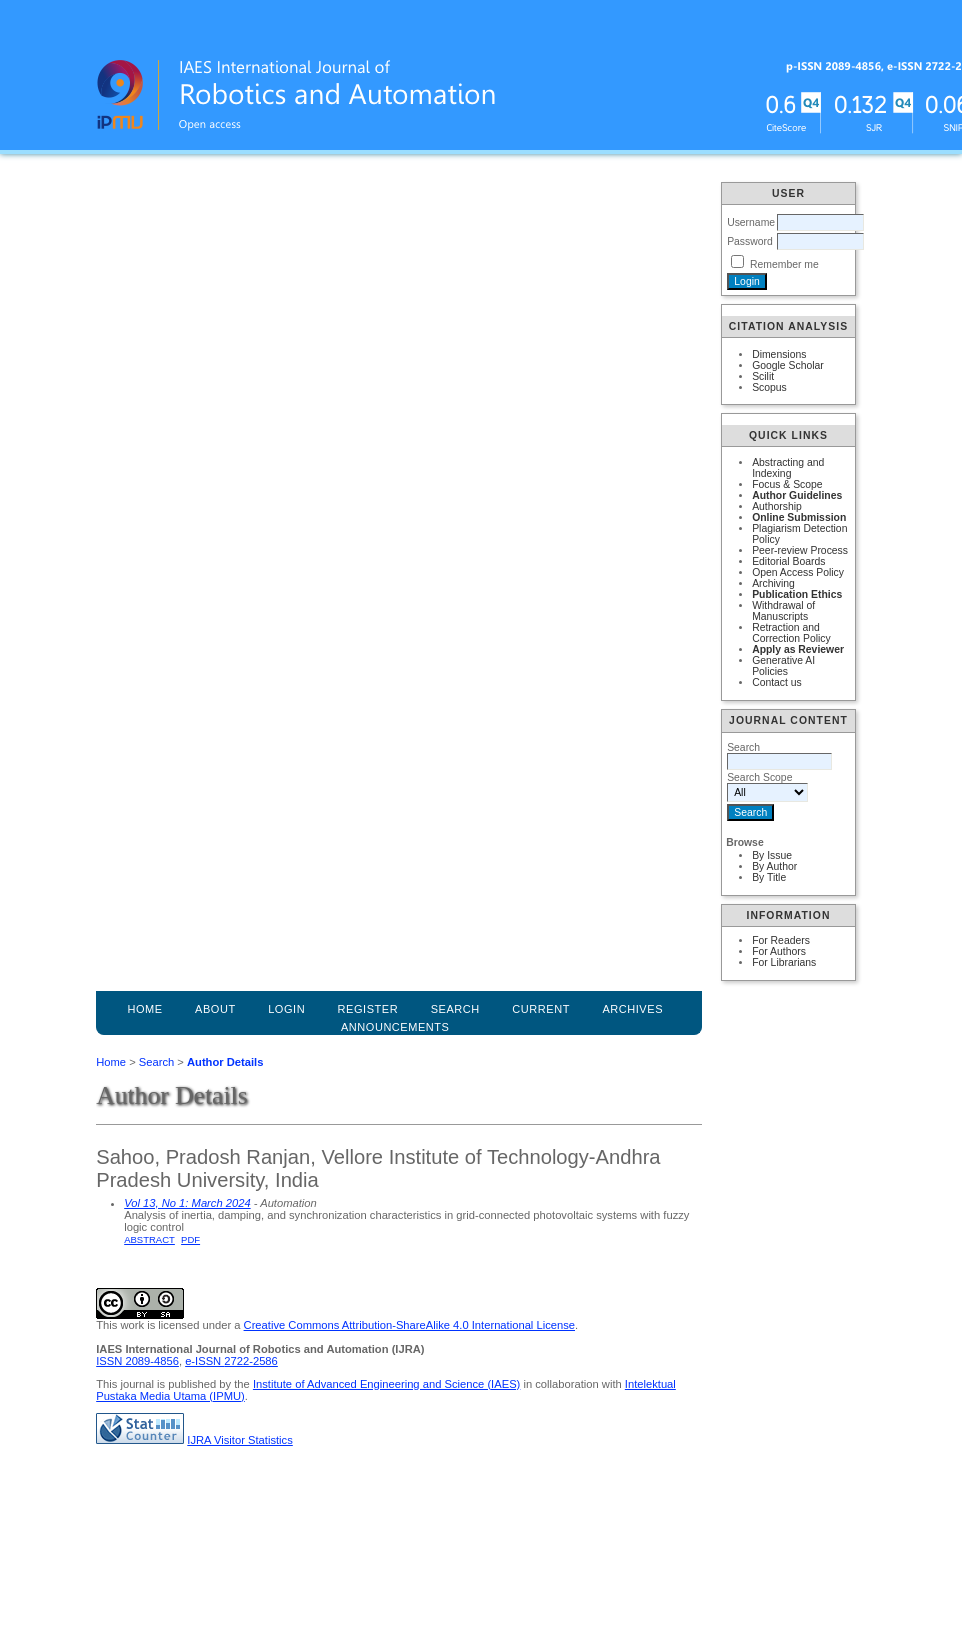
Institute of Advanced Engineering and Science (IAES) (386, 1384)
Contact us (777, 682)
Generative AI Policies (783, 666)
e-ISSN (231, 1361)
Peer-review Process (800, 550)
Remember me (784, 264)
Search (156, 1062)
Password (750, 241)
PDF (190, 1239)
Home (144, 1009)
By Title (769, 877)
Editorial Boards (788, 561)
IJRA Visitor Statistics (239, 1440)
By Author (774, 866)
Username (751, 222)
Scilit (763, 376)
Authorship (777, 506)
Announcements (395, 1027)
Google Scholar (788, 365)
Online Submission (799, 517)
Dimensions (779, 354)
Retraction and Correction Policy (791, 633)
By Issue (772, 855)
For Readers (781, 940)
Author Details (225, 1062)
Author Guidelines (797, 495)
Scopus (769, 387)
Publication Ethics (797, 594)
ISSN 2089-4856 (137, 1361)
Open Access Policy (798, 572)
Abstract (149, 1239)
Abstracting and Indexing (788, 468)
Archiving (773, 583)
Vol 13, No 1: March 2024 (187, 1203)
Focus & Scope (787, 484)
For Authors (779, 951)
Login (286, 1009)
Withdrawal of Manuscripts (783, 611)
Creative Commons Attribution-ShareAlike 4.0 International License (409, 1325)
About (215, 1009)
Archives (632, 1009)
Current (541, 1009)
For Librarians (784, 962)
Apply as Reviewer (798, 649)
